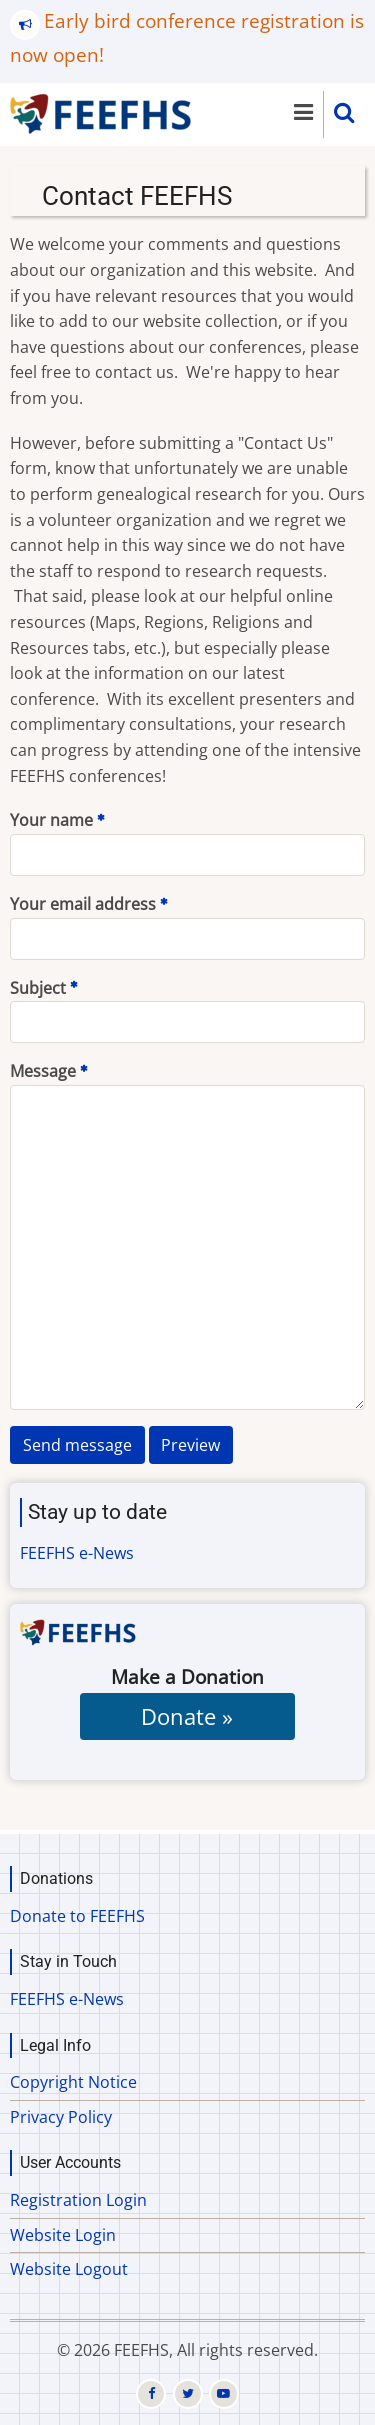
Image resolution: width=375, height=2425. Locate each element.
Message (43, 1071)
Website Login (63, 2235)
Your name (51, 820)
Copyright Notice (73, 2082)
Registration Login (78, 2200)
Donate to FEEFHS (77, 1916)
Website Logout (69, 2269)
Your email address (83, 904)
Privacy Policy (61, 2117)
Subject (38, 988)
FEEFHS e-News (77, 1553)
